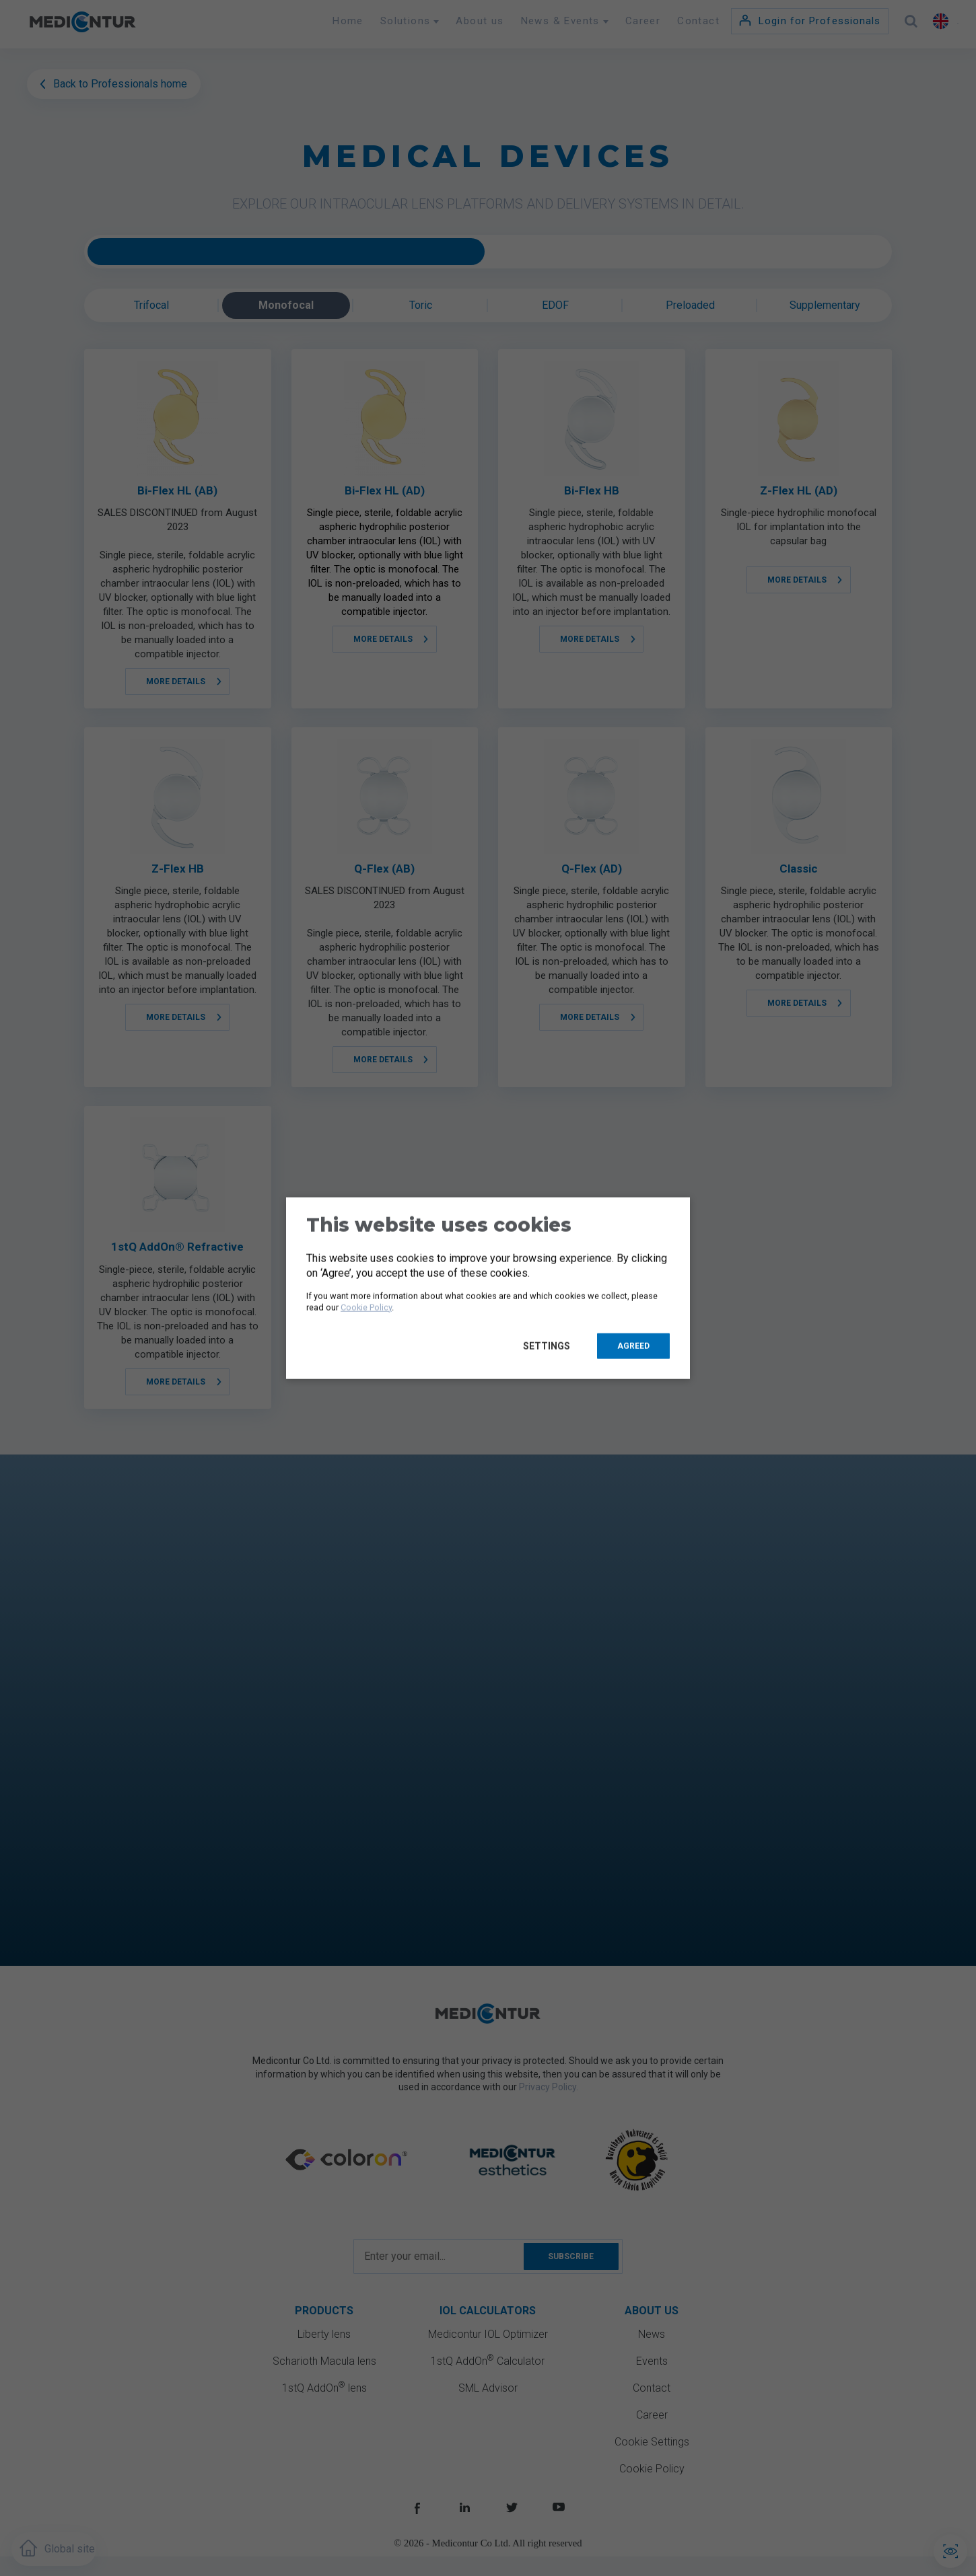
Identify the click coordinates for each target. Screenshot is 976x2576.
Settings (549, 1346)
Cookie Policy (366, 1307)
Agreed (633, 1346)
